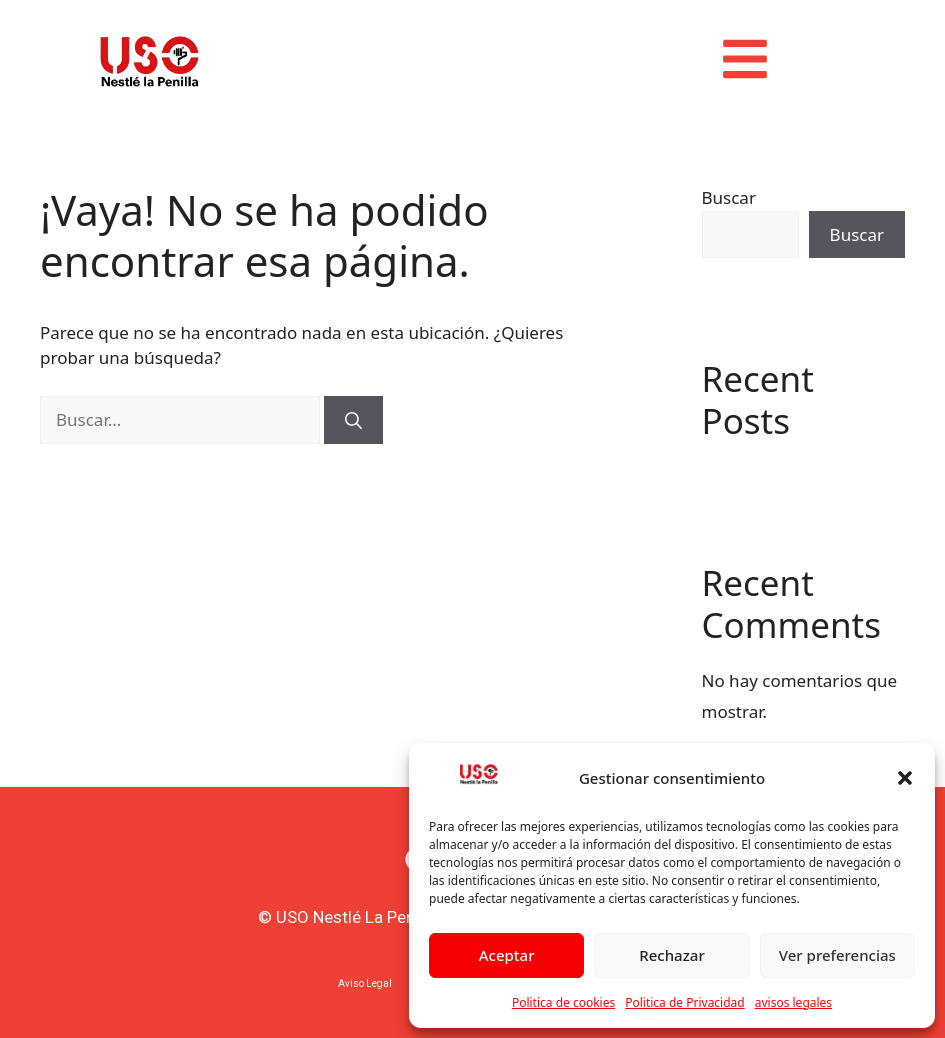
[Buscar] (353, 420)
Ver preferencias (837, 955)
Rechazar (672, 955)
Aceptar (507, 955)
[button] (905, 778)
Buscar (729, 197)
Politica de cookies (563, 1002)
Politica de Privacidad (685, 1002)
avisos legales (793, 1002)
